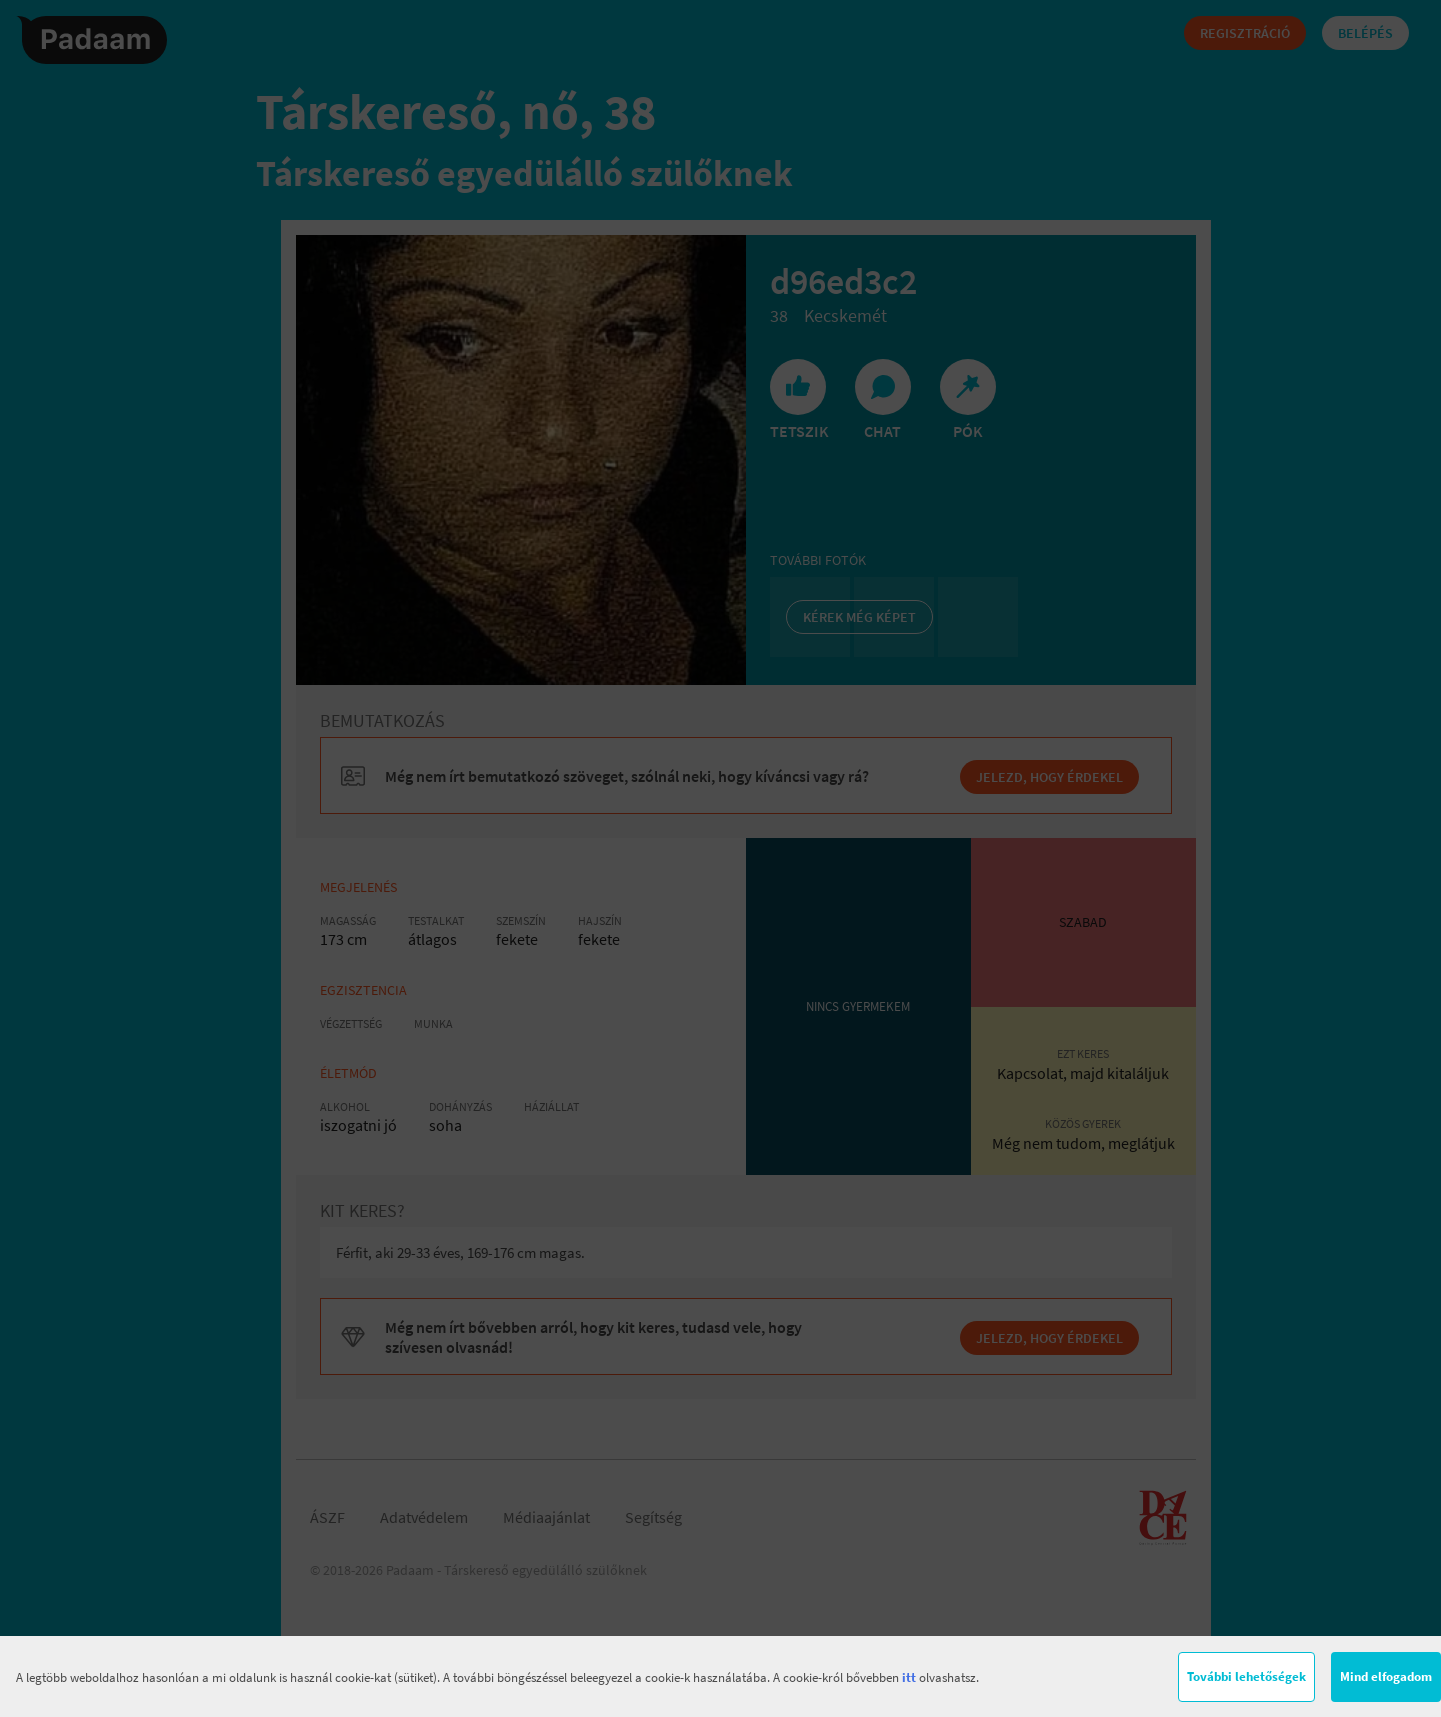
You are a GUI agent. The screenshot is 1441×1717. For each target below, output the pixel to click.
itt (909, 1677)
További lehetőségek (1246, 1676)
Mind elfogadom (1386, 1676)
